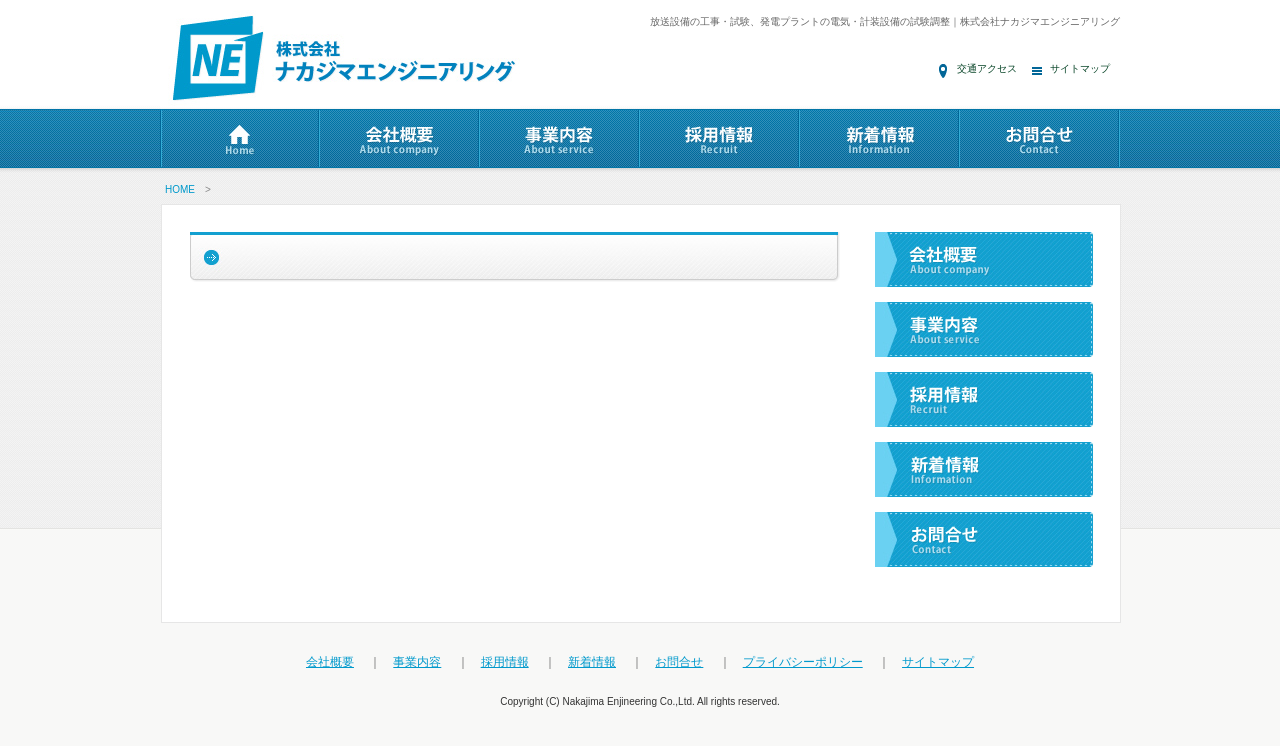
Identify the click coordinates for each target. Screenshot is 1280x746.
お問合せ (679, 662)
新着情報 (592, 662)
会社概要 (330, 662)
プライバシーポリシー (803, 662)
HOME (180, 189)
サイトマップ (1080, 68)
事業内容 (417, 662)
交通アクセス (987, 68)
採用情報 (505, 662)
